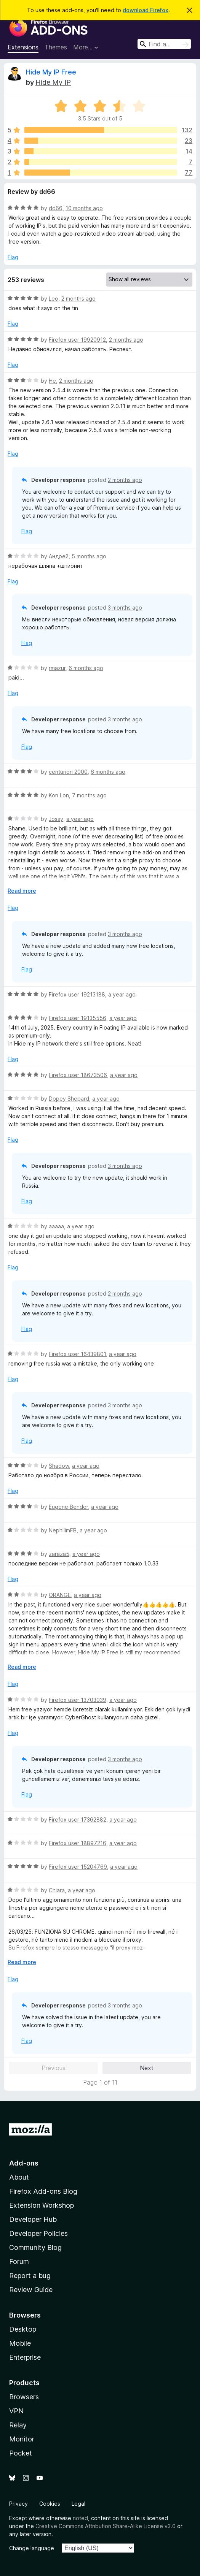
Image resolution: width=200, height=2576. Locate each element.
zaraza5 (59, 1554)
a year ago (80, 819)
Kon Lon (59, 795)
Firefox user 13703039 (77, 1700)
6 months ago (86, 668)
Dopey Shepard (69, 1098)
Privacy (18, 2503)
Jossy (56, 819)
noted (80, 2518)
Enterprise (25, 2357)
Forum (19, 2261)
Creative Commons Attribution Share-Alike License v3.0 (105, 2526)
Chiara (57, 1890)
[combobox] (164, 44)
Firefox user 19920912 (77, 339)
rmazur (57, 668)
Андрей (59, 556)
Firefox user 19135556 (77, 1018)
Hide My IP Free (51, 72)
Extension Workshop (41, 2205)
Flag (13, 257)
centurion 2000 (68, 771)
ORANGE (60, 1595)
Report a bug (30, 2276)
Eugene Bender (68, 1506)
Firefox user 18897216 (77, 1843)
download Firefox (145, 10)
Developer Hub (33, 2219)
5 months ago (89, 556)
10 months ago (84, 208)
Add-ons (23, 2163)
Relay (18, 2425)
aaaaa (56, 1226)
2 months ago (78, 298)
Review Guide (31, 2290)
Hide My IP (53, 82)
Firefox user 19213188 (77, 994)
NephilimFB (63, 1530)
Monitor (21, 2439)
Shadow (59, 1465)
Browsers (24, 2397)
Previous (54, 2068)
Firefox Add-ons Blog (43, 2191)
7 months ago (89, 795)
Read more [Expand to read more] (22, 890)
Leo (53, 298)
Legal (78, 2503)
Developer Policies (38, 2233)
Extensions (23, 47)
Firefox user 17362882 (77, 1819)
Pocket (20, 2453)
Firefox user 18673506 (78, 1075)
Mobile (20, 2343)
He (52, 380)
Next (147, 2068)
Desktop (22, 2329)
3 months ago (125, 607)
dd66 (55, 208)
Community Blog (35, 2247)
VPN (16, 2411)
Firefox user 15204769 (78, 1866)
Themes (56, 47)
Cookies (49, 2503)
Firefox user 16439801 (77, 1354)
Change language (31, 2548)
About (19, 2177)
